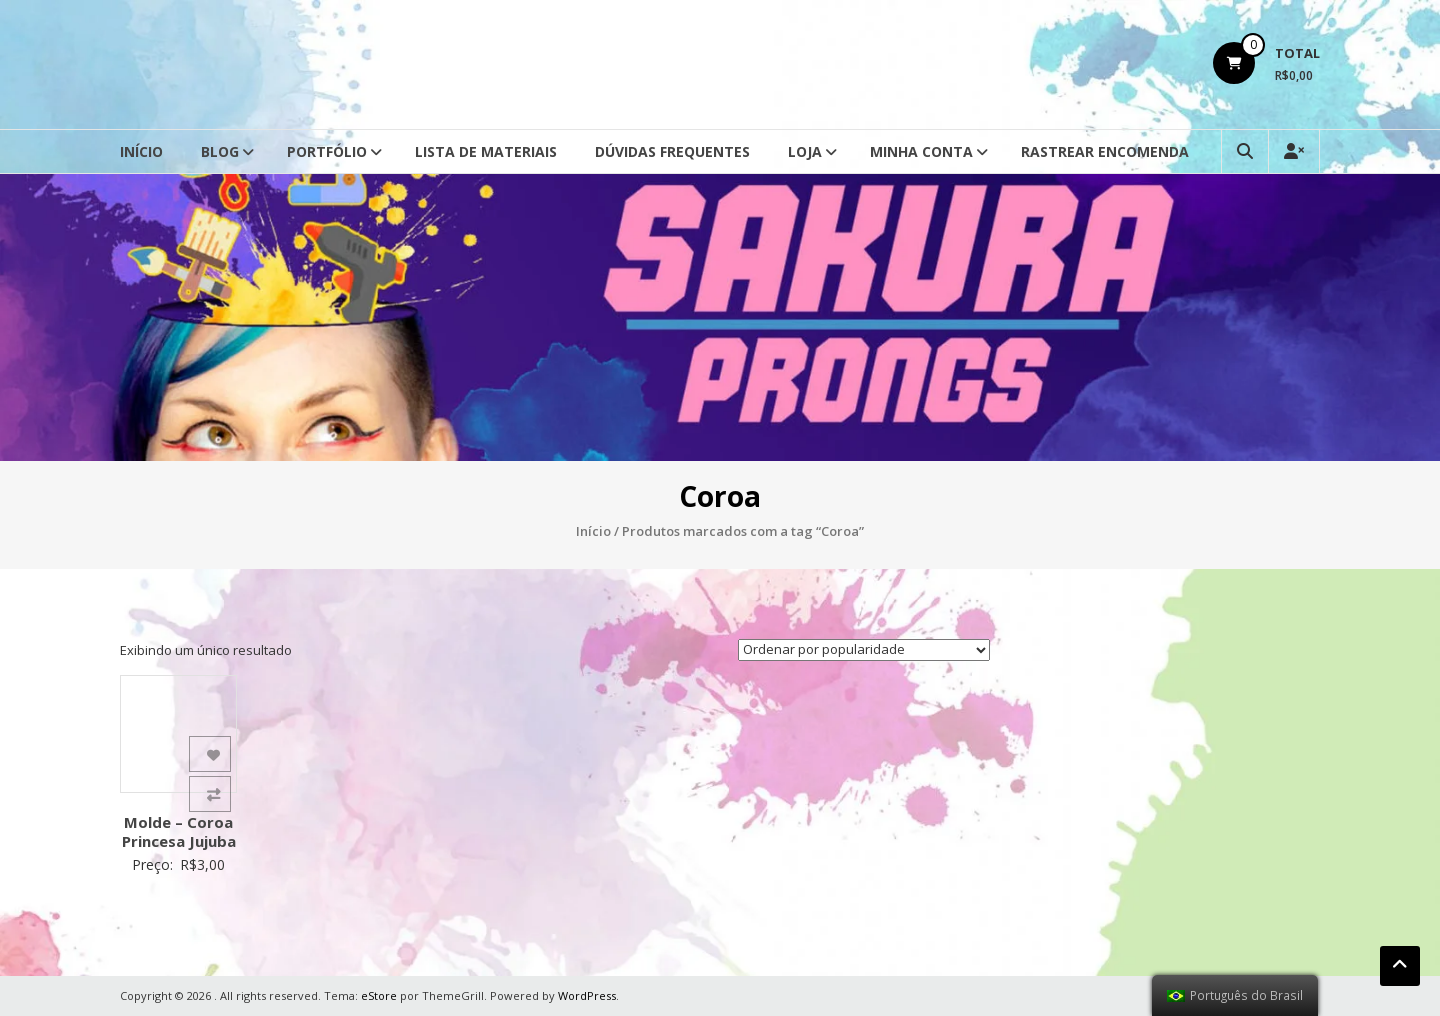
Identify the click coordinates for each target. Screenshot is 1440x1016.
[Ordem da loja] (864, 650)
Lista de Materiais (486, 151)
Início (141, 151)
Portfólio (327, 151)
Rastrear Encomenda (1105, 151)
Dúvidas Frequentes (672, 151)
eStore (379, 995)
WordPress (587, 995)
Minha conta (921, 151)
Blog (220, 151)
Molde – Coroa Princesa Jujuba (179, 832)
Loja (805, 151)
